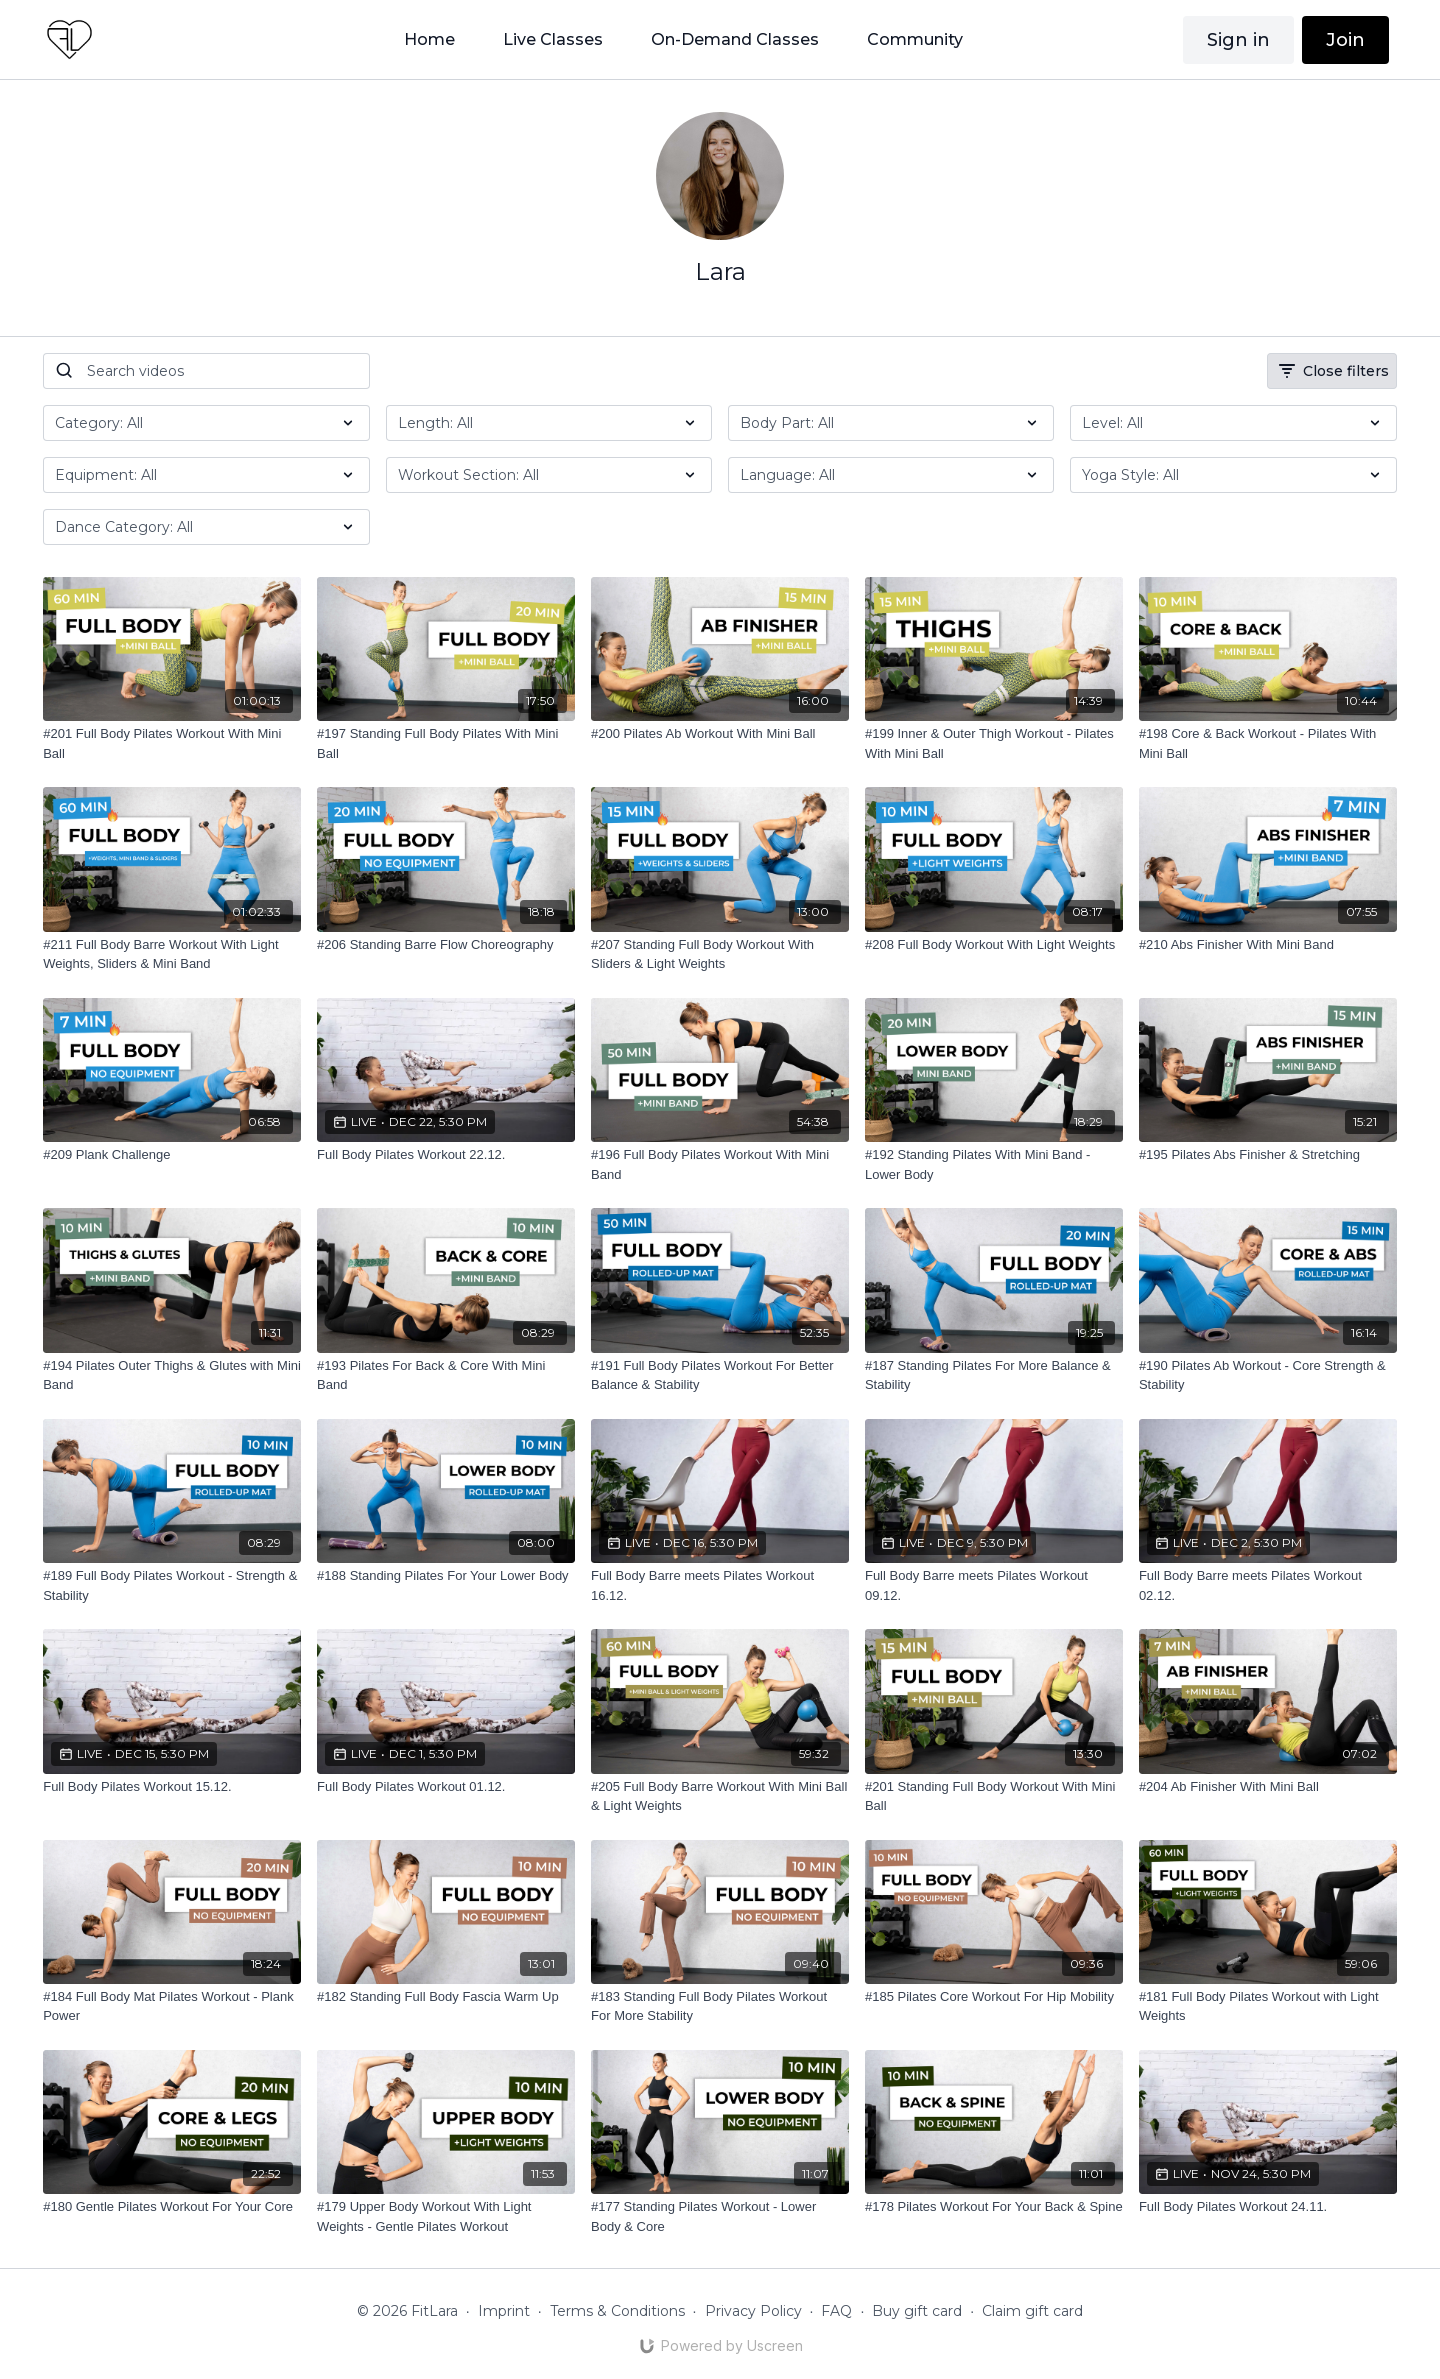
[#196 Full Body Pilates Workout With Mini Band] (720, 1164)
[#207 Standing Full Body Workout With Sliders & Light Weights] (720, 954)
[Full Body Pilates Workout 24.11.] (1268, 2207)
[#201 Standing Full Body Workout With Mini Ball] (994, 1796)
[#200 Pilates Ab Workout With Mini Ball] (720, 734)
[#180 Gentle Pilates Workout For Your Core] (172, 2207)
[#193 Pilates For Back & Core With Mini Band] (446, 1375)
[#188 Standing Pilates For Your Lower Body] (446, 1576)
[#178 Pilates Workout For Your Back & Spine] (994, 2207)
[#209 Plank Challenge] (172, 1155)
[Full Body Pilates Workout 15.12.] (172, 1787)
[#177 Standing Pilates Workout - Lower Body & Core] (720, 2216)
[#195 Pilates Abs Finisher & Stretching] (1268, 1155)
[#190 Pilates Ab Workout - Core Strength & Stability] (1268, 1375)
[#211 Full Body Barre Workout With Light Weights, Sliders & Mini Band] (172, 954)
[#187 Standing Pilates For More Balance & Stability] (994, 1375)
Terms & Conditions (617, 2311)
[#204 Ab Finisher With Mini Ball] (1268, 1787)
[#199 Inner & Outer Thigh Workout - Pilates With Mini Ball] (994, 743)
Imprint (504, 2311)
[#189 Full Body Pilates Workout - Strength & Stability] (172, 1585)
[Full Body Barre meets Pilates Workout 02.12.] (1268, 1585)
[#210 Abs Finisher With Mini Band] (1268, 945)
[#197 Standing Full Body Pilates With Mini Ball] (446, 743)
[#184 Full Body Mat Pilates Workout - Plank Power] (172, 2006)
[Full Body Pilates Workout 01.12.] (446, 1787)
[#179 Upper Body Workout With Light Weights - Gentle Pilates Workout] (446, 2216)
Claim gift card (1032, 2311)
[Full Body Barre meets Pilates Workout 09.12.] (994, 1585)
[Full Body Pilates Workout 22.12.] (446, 1155)
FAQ (836, 2311)
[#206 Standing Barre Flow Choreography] (446, 945)
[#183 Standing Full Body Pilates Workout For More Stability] (720, 2006)
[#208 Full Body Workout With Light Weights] (994, 945)
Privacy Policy (753, 2311)
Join (1345, 40)
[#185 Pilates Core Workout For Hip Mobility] (994, 1997)
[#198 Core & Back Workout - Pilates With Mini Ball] (1268, 743)
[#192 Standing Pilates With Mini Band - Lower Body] (994, 1164)
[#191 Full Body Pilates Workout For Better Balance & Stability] (720, 1375)
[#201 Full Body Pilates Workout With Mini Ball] (172, 743)
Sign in (1238, 40)
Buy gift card (917, 2311)
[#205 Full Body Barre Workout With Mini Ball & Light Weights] (720, 1796)
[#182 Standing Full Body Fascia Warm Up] (446, 1997)
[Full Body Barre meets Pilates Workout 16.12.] (720, 1585)
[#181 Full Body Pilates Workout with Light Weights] (1268, 2006)
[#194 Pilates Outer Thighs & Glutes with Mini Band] (172, 1375)
